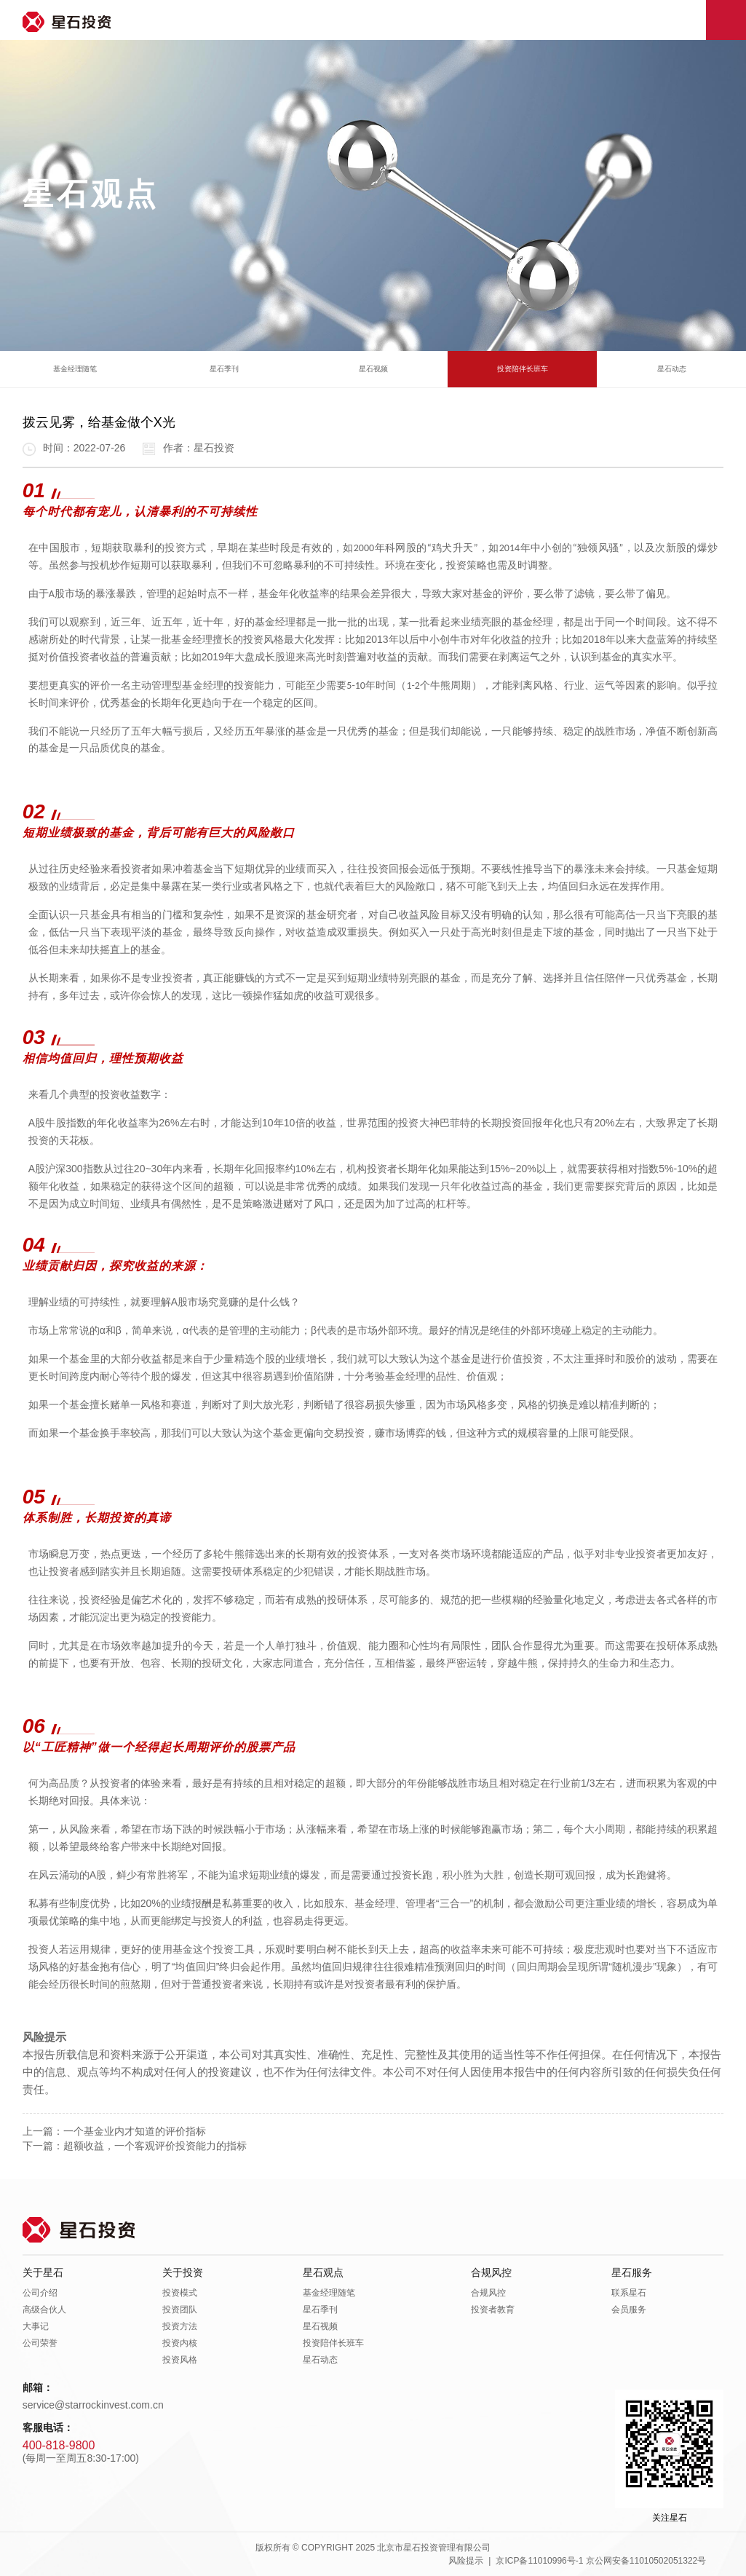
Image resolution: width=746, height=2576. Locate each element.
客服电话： (48, 2427)
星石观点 (323, 2272)
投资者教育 (493, 2309)
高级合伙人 (44, 2309)
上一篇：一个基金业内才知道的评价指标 (114, 2131)
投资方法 (179, 2326)
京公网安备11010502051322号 (646, 2561)
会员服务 (628, 2309)
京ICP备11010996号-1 (539, 2561)
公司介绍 (40, 2293)
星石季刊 (224, 369)
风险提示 (465, 2561)
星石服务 (631, 2272)
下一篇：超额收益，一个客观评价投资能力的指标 (135, 2146)
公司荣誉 (40, 2343)
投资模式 (179, 2293)
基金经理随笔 (75, 369)
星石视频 (373, 369)
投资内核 (179, 2343)
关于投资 (182, 2272)
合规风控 (491, 2272)
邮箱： (38, 2387)
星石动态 (671, 369)
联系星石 (628, 2293)
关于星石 (43, 2272)
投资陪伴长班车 (522, 369)
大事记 (36, 2326)
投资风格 (179, 2360)
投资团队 (179, 2309)
